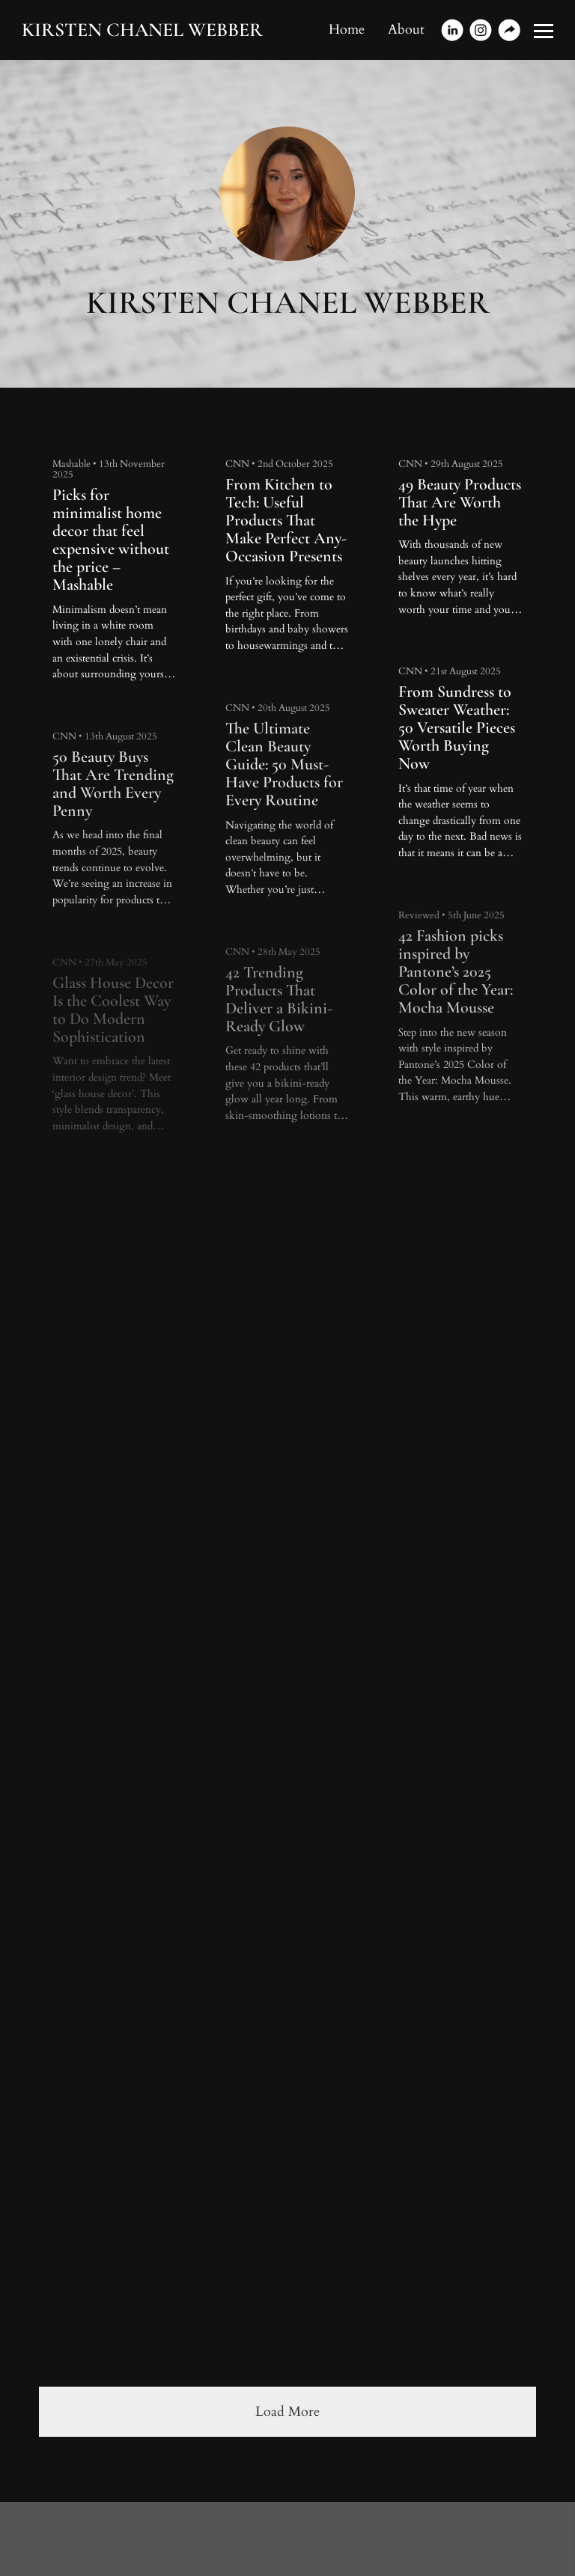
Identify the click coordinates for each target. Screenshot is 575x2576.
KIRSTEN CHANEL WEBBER (142, 29)
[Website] (509, 30)
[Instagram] (480, 30)
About (406, 29)
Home (347, 29)
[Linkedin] (452, 30)
